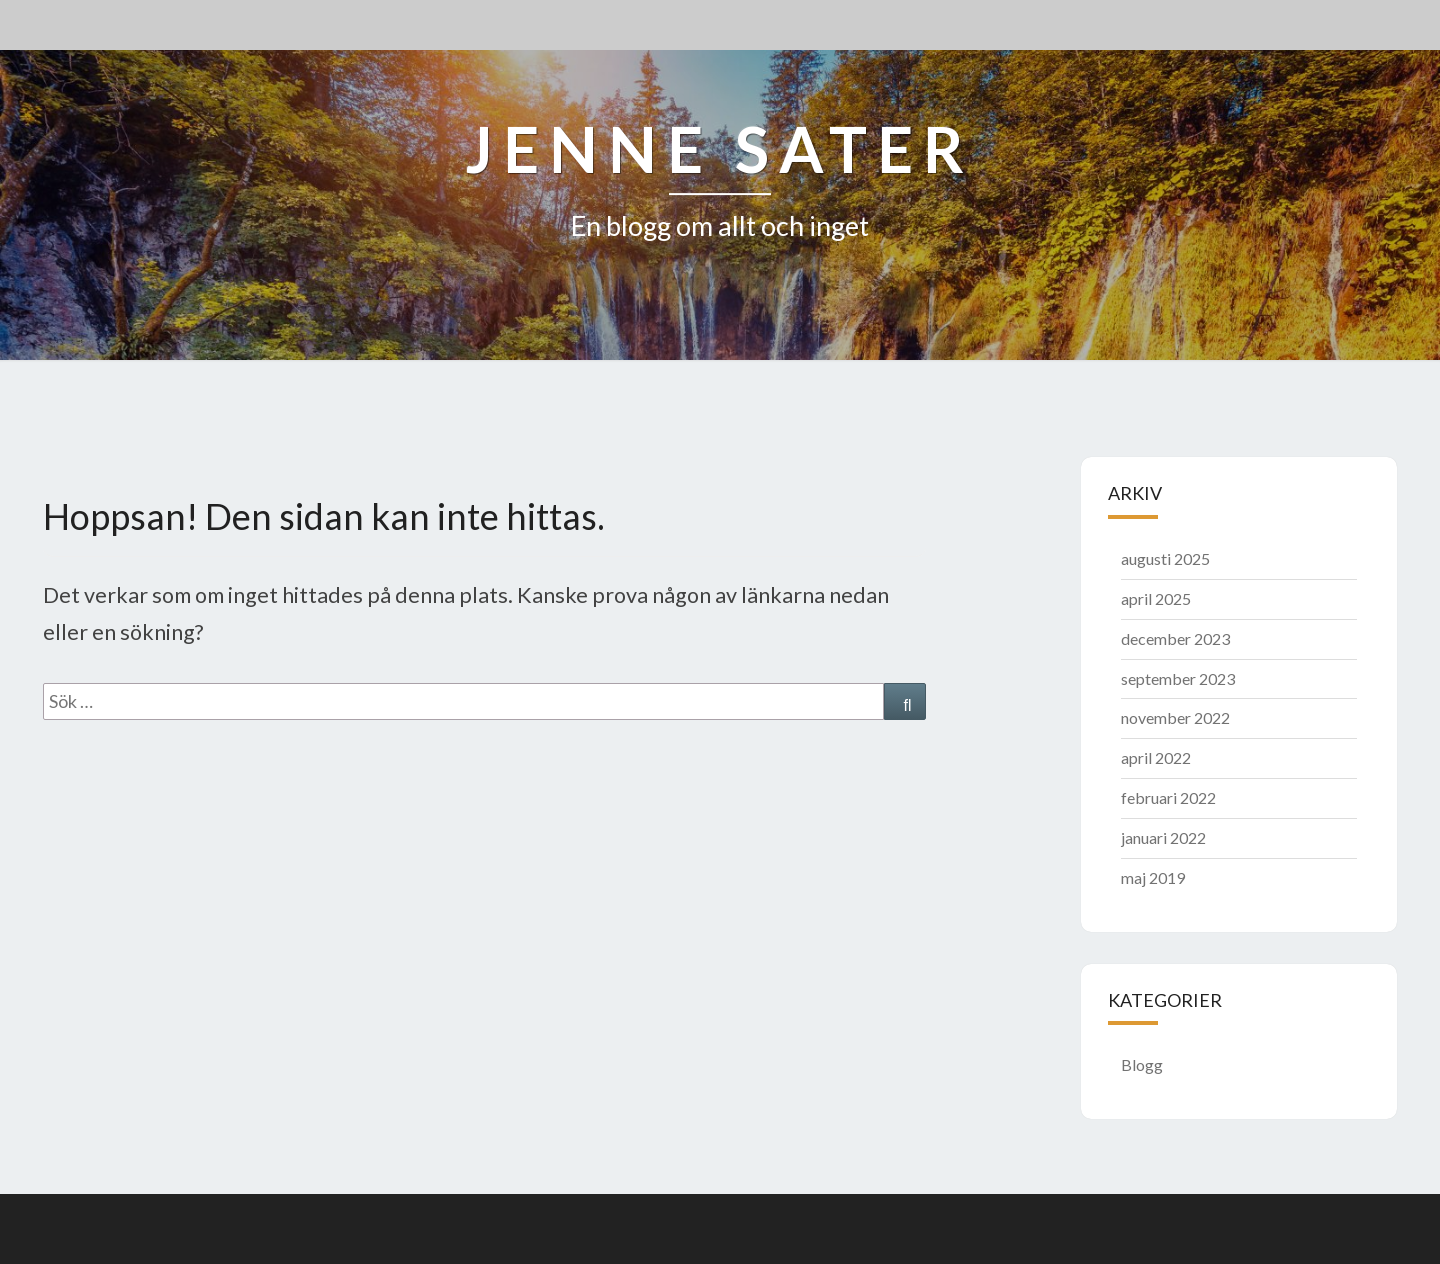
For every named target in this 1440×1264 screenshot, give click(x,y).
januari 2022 (1163, 837)
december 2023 (1175, 638)
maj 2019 (1153, 877)
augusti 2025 (1165, 558)
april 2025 (1156, 598)
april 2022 (1156, 757)
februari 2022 (1168, 797)
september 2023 (1178, 678)
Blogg (1142, 1064)
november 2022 (1175, 717)
